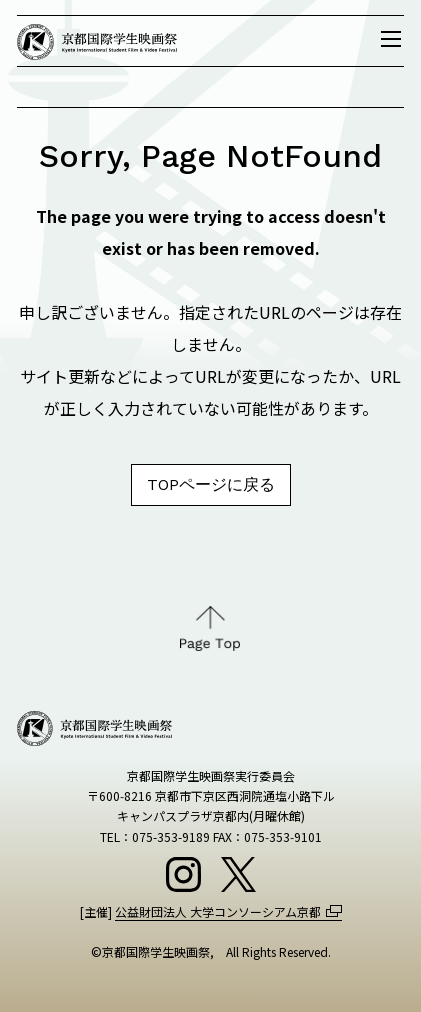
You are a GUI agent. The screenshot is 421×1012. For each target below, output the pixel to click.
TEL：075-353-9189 (155, 836)
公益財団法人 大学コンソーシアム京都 (218, 911)
